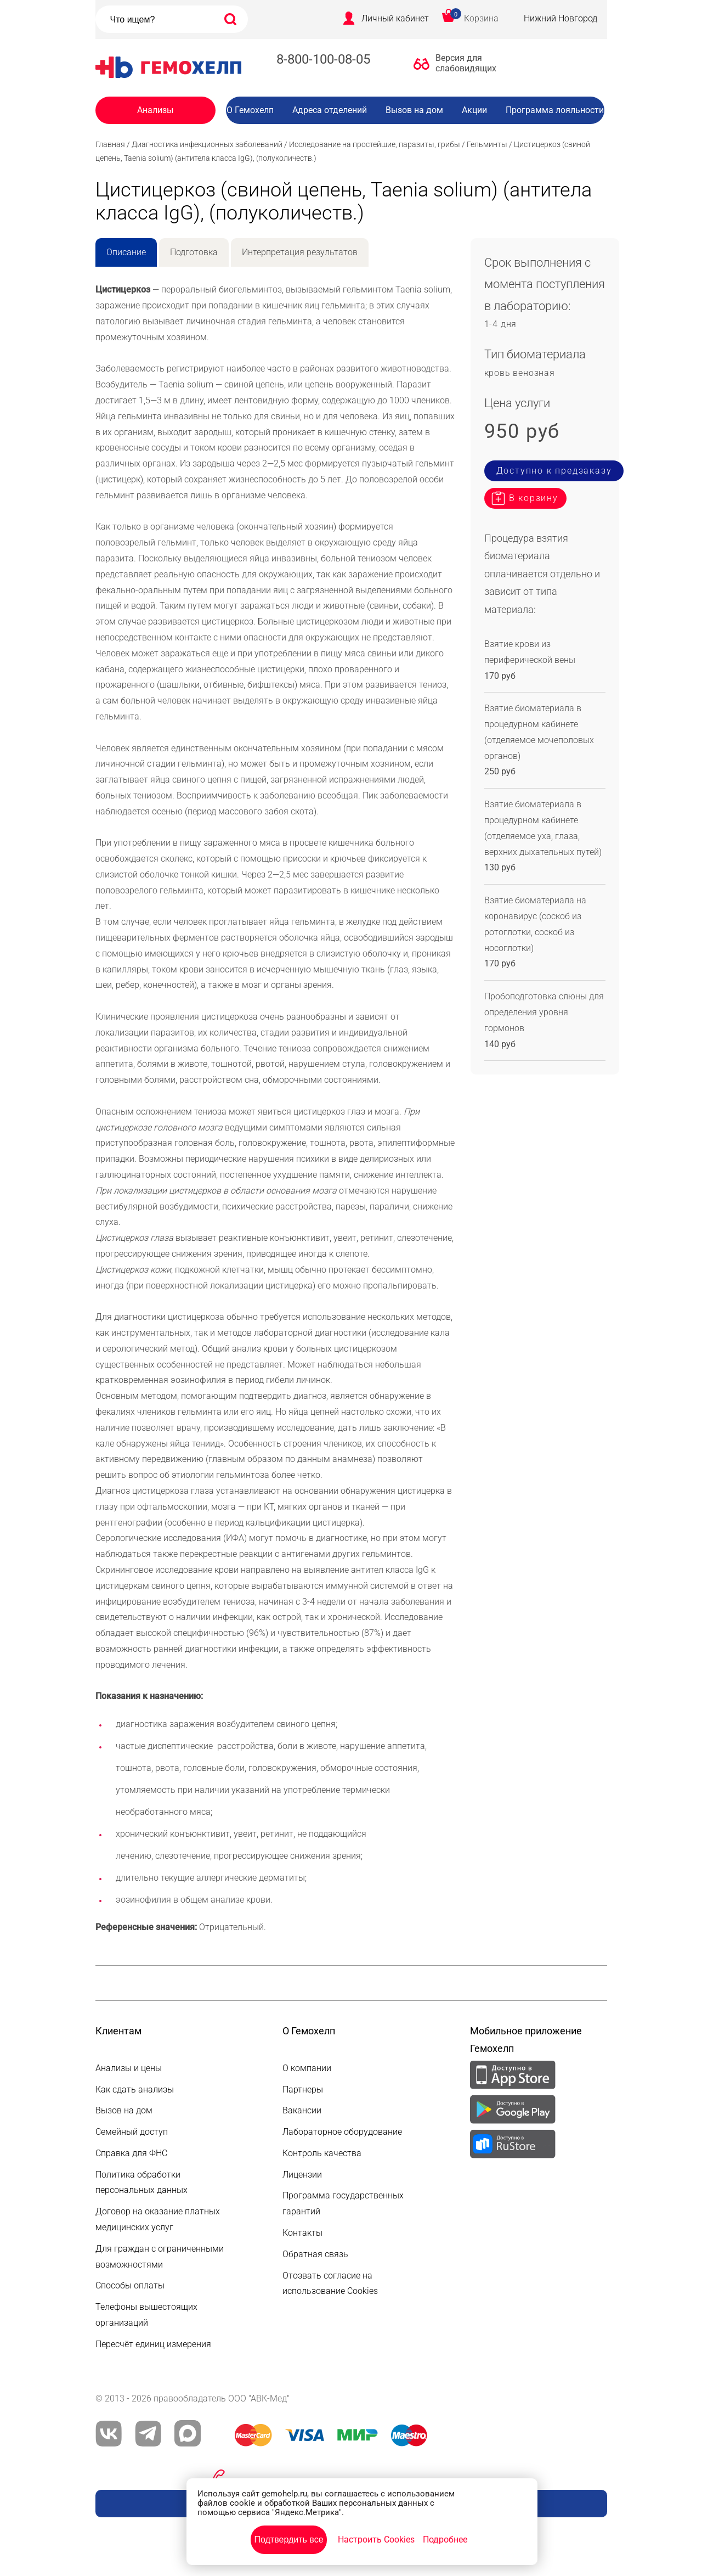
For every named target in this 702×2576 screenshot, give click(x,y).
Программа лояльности (555, 110)
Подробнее (445, 2539)
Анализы (155, 110)
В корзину (533, 498)
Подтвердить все (288, 2539)
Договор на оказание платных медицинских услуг (157, 2219)
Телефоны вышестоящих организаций (146, 2315)
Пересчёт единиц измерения (153, 2344)
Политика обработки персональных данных (141, 2182)
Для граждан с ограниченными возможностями (159, 2256)
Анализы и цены (128, 2068)
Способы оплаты (130, 2285)
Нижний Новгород (560, 18)
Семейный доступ (131, 2132)
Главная (110, 144)
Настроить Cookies (376, 2539)
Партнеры (302, 2089)
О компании (306, 2068)
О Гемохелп (250, 110)
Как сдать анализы (134, 2089)
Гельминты (487, 144)
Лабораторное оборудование (342, 2132)
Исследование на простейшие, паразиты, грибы (374, 144)
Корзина (481, 18)
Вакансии (423, 132)
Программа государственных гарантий (343, 2203)
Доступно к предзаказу (554, 470)
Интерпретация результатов (300, 252)
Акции (474, 110)
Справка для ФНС (131, 2153)
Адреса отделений (329, 110)
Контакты (302, 2233)
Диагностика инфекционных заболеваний (207, 144)
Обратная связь (315, 2254)
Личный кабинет (395, 18)
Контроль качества (321, 2153)
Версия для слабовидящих (462, 63)
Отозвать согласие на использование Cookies (330, 2283)
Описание (126, 252)
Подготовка (194, 252)
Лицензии (302, 2174)
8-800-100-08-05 (323, 59)
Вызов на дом (414, 110)
